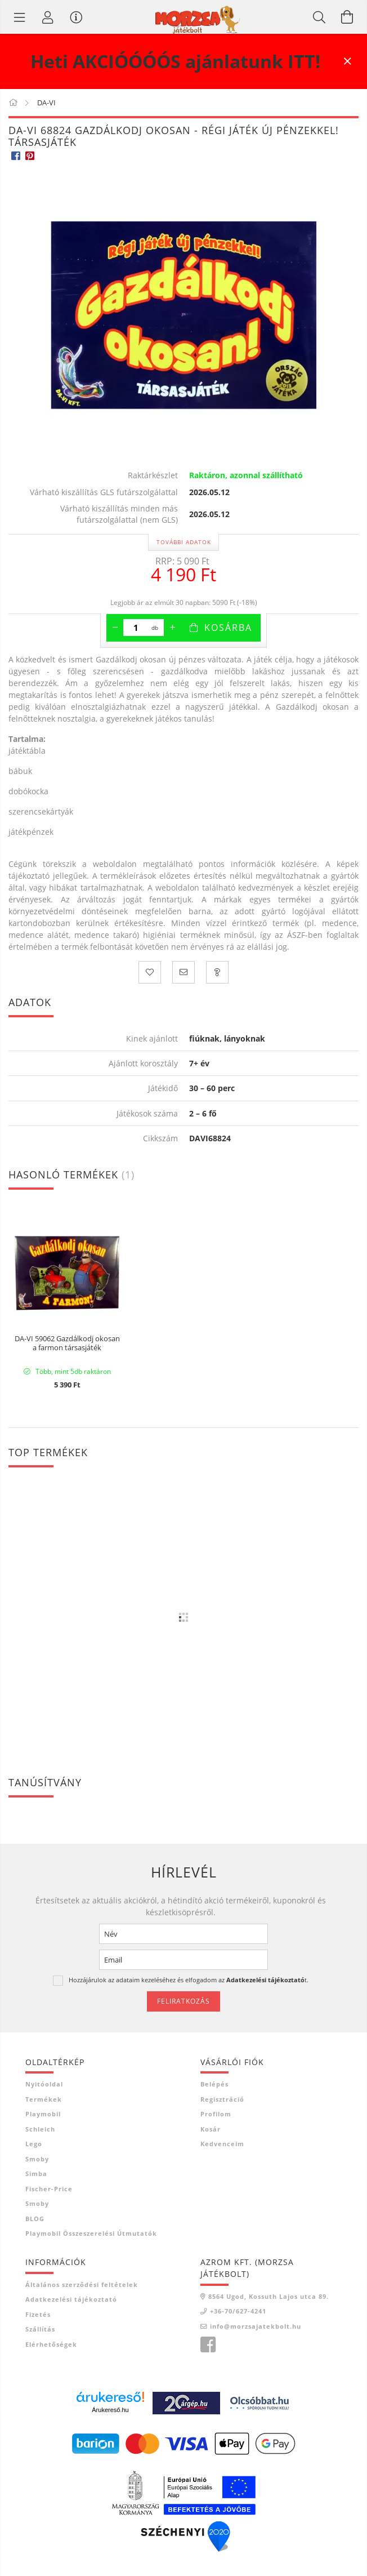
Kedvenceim (222, 2143)
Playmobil (43, 2114)
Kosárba (228, 627)
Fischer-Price (49, 2189)
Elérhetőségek (51, 2344)
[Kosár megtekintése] (347, 17)
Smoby (37, 2159)
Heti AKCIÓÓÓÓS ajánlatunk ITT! (175, 61)
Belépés (214, 2084)
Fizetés (38, 2314)
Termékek (43, 2099)
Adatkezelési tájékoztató (71, 2299)
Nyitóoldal (44, 2084)
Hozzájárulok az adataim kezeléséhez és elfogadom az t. (188, 1980)
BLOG (34, 2218)
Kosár (210, 2129)
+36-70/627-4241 (238, 2311)
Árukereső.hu (110, 2409)
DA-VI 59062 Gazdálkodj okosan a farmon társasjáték (67, 1343)
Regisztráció (222, 2099)
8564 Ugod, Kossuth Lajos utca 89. (268, 2296)
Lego (33, 2143)
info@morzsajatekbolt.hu (255, 2326)
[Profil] (48, 17)
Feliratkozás (183, 2001)
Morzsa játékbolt (207, 2345)
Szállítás (40, 2329)
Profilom (215, 2114)
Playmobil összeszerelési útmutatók (91, 2233)
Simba (36, 2173)
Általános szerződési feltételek (81, 2284)
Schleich (40, 2129)
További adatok (183, 542)
